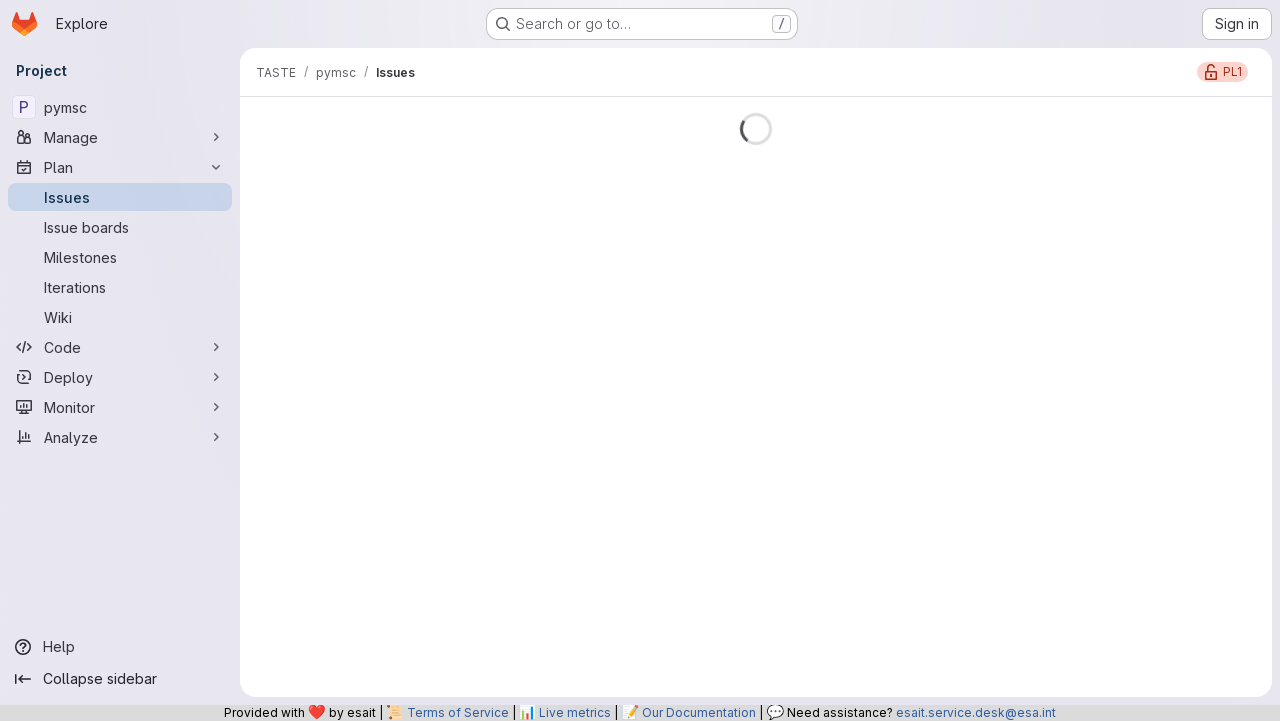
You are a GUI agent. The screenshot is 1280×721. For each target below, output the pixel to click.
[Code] (120, 347)
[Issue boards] (120, 227)
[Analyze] (120, 437)
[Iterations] (120, 287)
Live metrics (575, 712)
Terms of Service (458, 712)
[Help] (120, 647)
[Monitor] (120, 407)
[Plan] (120, 167)
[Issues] (120, 197)
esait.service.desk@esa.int (976, 712)
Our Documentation (699, 712)
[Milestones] (120, 257)
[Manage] (120, 137)
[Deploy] (120, 377)
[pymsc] (120, 107)
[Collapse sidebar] (120, 679)
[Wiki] (120, 317)
